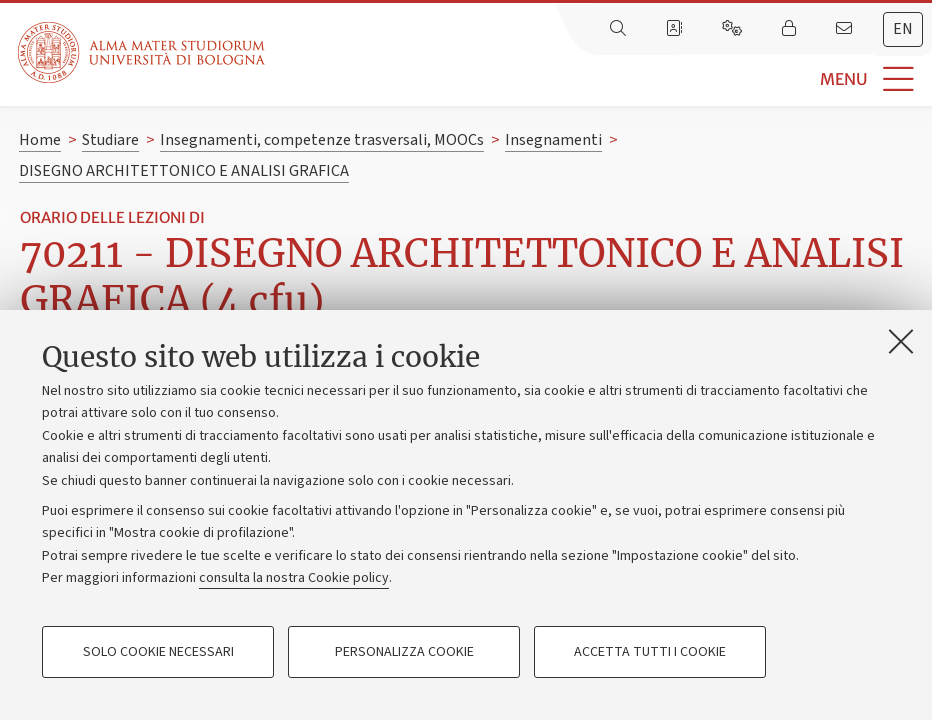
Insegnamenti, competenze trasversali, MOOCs (322, 140)
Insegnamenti (553, 140)
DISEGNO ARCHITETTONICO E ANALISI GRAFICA (184, 171)
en (903, 29)
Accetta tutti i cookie (650, 652)
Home (40, 140)
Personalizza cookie (404, 652)
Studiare (110, 140)
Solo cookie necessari (158, 652)
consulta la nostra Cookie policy (294, 578)
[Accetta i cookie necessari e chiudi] (901, 341)
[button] (598, 79)
